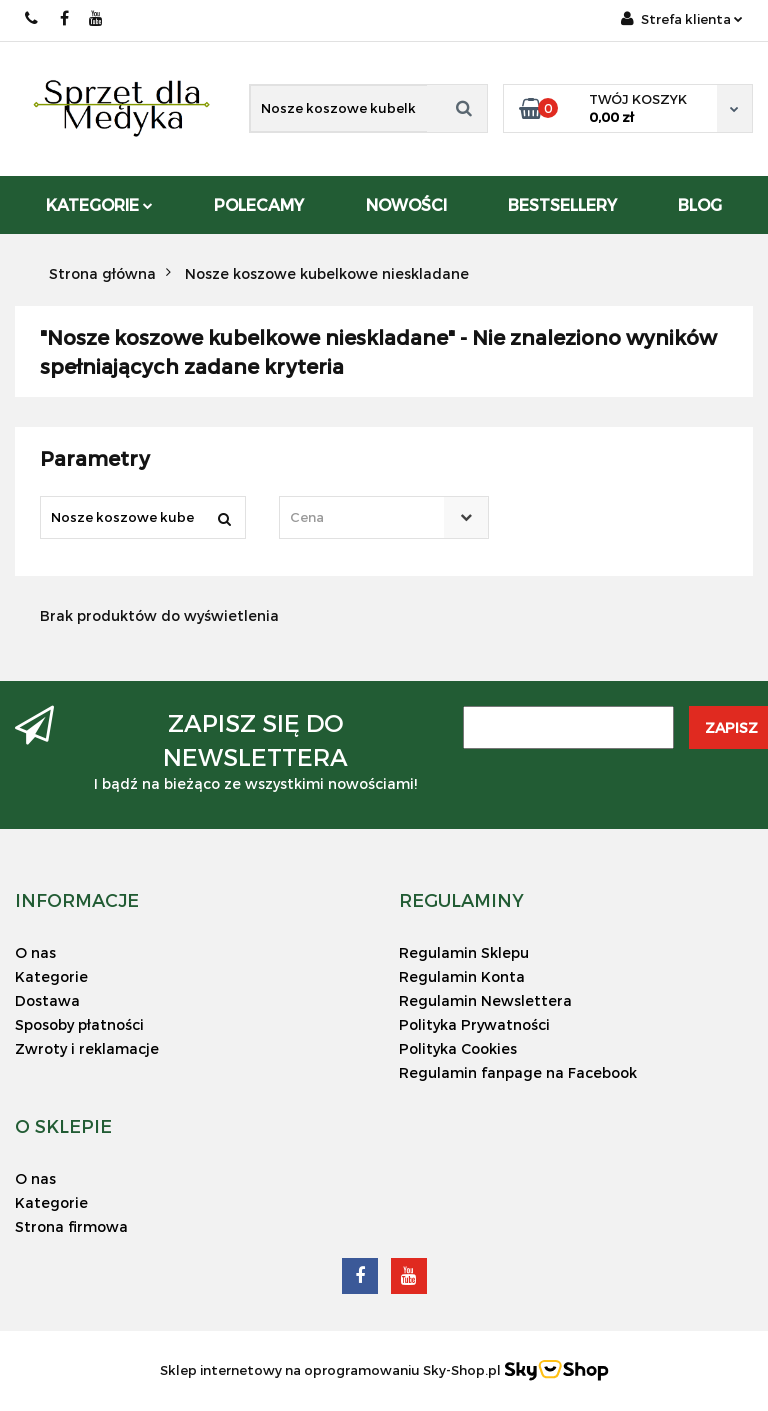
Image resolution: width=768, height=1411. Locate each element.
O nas (35, 952)
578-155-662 (32, 18)
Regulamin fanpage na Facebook (518, 1072)
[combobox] (383, 517)
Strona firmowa (71, 1226)
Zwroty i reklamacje (87, 1048)
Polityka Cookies (458, 1048)
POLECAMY (259, 204)
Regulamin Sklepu (464, 952)
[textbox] (366, 517)
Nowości (406, 204)
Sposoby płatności (79, 1024)
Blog (700, 204)
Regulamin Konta (462, 976)
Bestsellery (562, 204)
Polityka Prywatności (474, 1024)
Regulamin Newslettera (485, 1000)
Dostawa (47, 1000)
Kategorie (99, 204)
